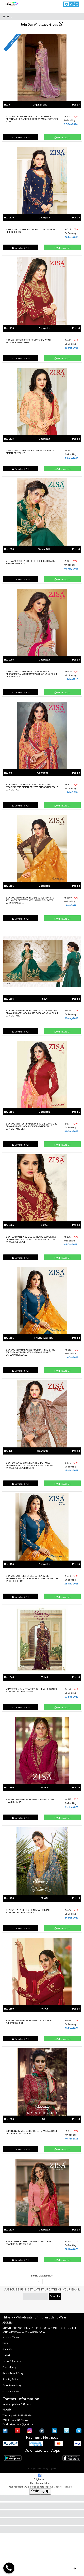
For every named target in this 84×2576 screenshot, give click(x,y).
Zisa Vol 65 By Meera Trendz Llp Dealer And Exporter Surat (30, 2020)
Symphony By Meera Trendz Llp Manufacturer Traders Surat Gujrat (32, 2130)
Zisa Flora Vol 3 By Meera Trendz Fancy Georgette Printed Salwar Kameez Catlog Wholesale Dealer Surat (29, 1464)
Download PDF (21, 137)
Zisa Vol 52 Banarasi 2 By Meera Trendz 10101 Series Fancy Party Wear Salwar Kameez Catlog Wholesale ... (31, 1351)
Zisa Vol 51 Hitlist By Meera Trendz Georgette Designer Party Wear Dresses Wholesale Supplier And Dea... (31, 1125)
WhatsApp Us (63, 137)
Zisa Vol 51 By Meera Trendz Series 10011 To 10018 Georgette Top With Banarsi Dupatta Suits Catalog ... (30, 899)
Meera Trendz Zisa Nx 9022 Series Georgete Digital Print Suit (30, 451)
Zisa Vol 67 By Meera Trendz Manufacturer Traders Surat (30, 1799)
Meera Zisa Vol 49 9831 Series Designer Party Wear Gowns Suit (30, 561)
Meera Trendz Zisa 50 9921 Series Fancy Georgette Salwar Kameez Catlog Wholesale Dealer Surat (31, 674)
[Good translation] (34, 2492)
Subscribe (55, 2296)
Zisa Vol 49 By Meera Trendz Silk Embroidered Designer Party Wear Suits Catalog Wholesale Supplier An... (32, 1012)
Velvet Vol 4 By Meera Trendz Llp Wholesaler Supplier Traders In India (31, 1689)
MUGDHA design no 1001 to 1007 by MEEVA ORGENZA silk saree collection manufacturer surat (32, 119)
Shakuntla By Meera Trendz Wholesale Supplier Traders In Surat (28, 1909)
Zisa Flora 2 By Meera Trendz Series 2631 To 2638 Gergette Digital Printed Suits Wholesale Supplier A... (32, 786)
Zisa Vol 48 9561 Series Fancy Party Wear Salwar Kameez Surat (28, 341)
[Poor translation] (45, 2492)
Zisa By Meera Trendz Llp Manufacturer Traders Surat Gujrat (28, 2241)
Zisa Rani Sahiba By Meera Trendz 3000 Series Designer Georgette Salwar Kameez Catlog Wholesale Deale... (31, 1238)
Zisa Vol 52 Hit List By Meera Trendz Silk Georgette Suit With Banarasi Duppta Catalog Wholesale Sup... (32, 1577)
